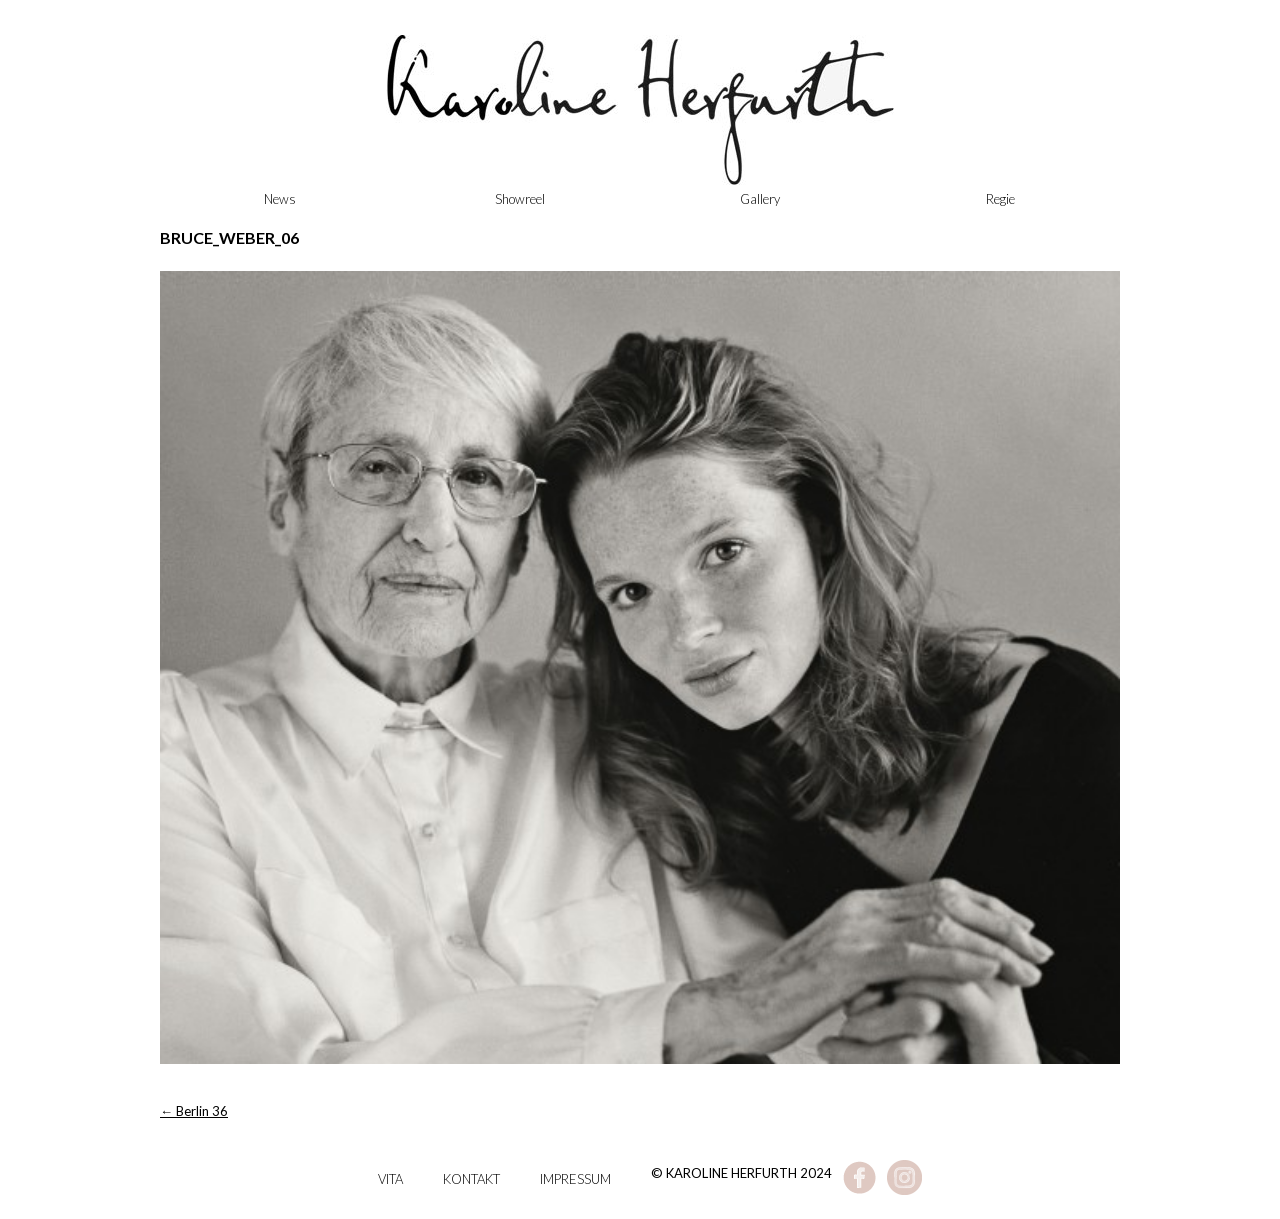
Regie (1000, 199)
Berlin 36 (194, 1111)
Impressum (575, 1179)
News (280, 199)
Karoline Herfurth (640, 120)
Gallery (760, 199)
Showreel (520, 199)
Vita (390, 1179)
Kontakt (471, 1179)
